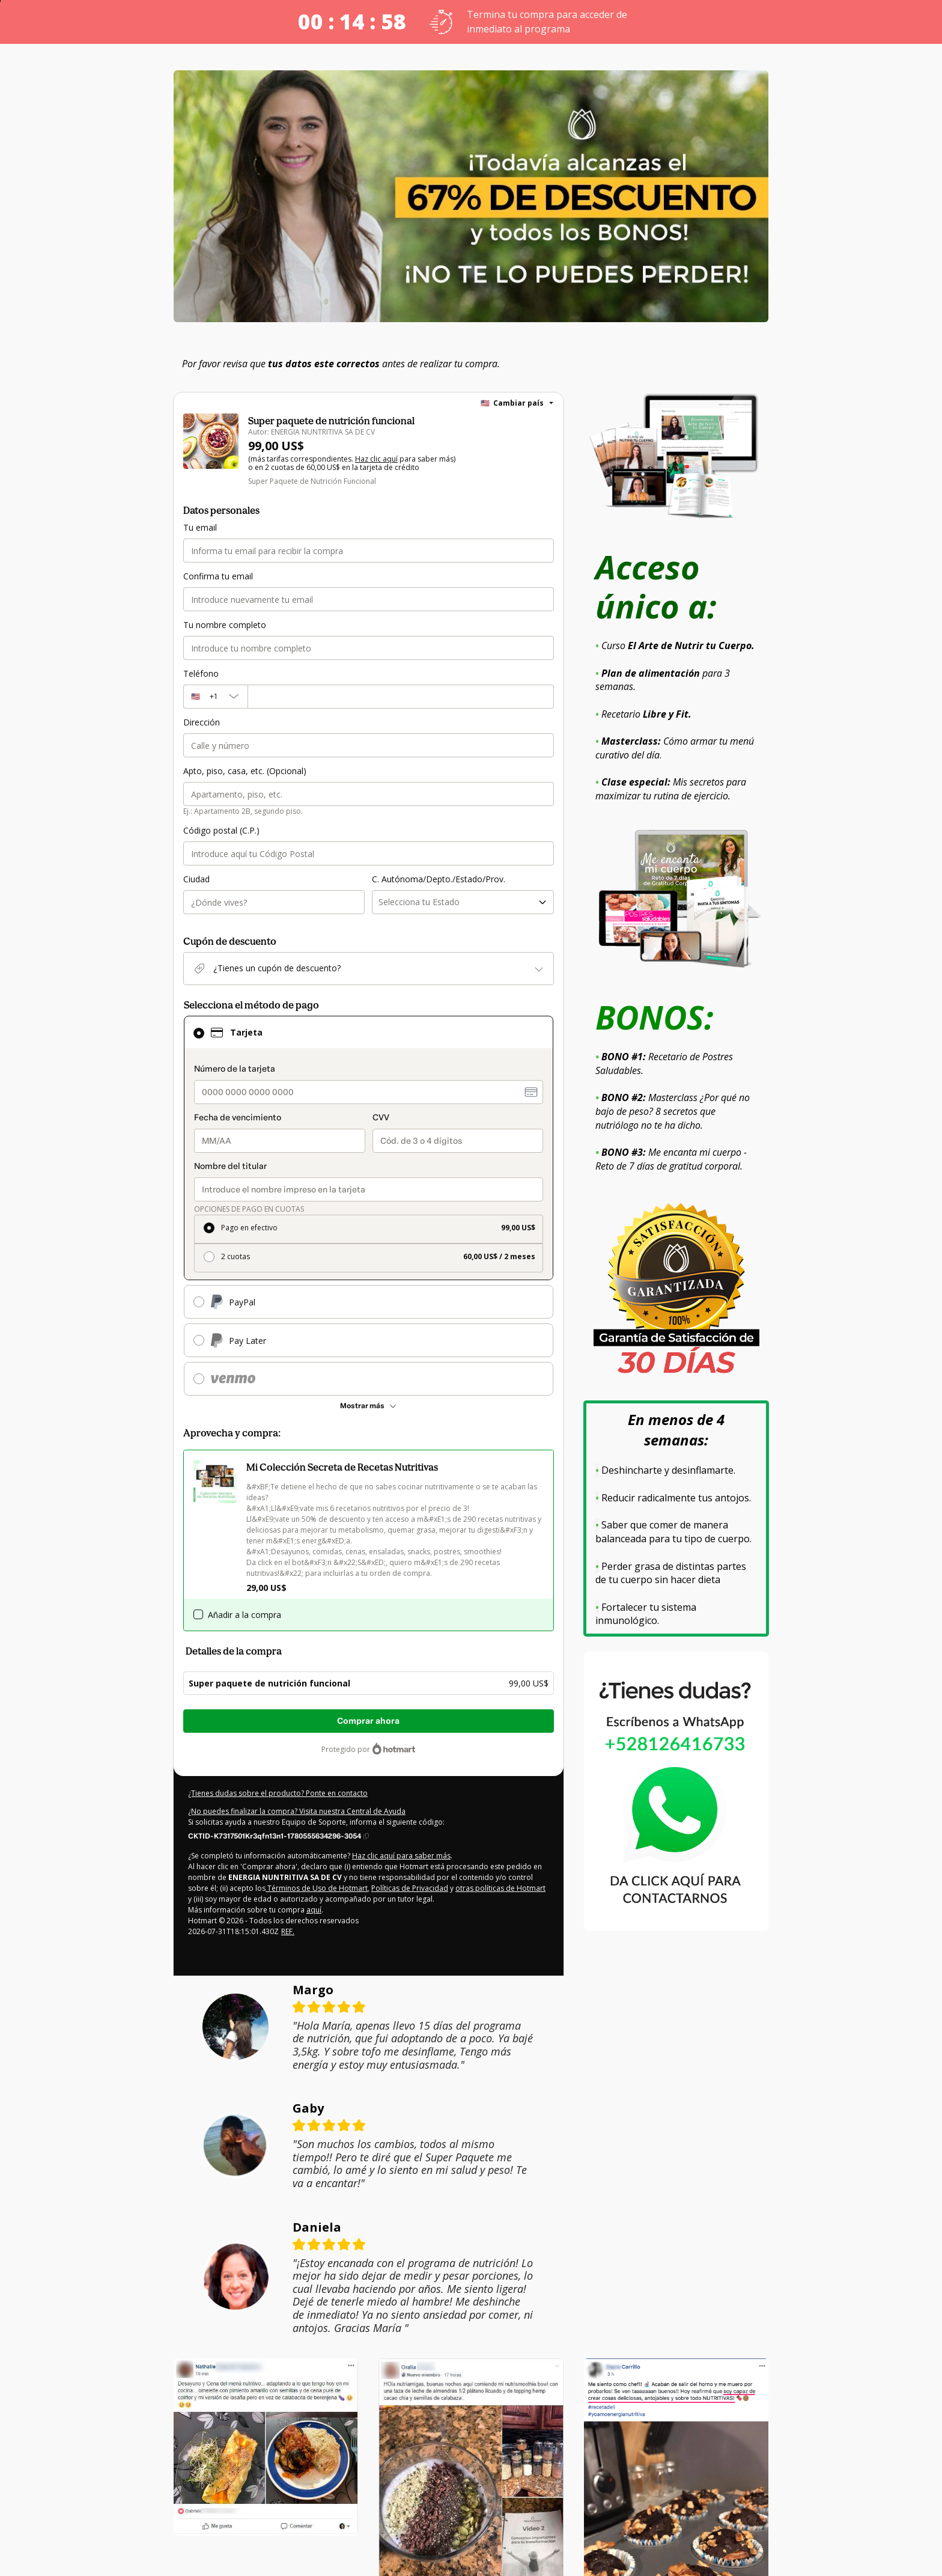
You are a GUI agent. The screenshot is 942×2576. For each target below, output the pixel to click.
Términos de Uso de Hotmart (268, 1889)
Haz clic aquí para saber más (389, 1856)
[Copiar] (278, 1836)
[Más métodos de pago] (368, 1406)
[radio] (368, 1229)
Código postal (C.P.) (220, 830)
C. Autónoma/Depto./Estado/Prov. (434, 879)
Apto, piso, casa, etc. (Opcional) (242, 771)
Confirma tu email (216, 576)
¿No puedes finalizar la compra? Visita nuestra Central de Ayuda (291, 1812)
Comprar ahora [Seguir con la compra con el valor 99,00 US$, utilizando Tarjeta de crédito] (368, 1722)
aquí (304, 1910)
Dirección (200, 722)
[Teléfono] (401, 697)
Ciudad (196, 879)
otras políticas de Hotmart (441, 1889)
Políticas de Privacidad (356, 1889)
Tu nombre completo (221, 625)
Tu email (199, 528)
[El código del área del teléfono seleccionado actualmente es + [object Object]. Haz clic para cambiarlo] (215, 697)
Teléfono (199, 674)
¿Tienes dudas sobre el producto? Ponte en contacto (272, 1794)
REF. (286, 1932)
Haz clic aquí (368, 460)
